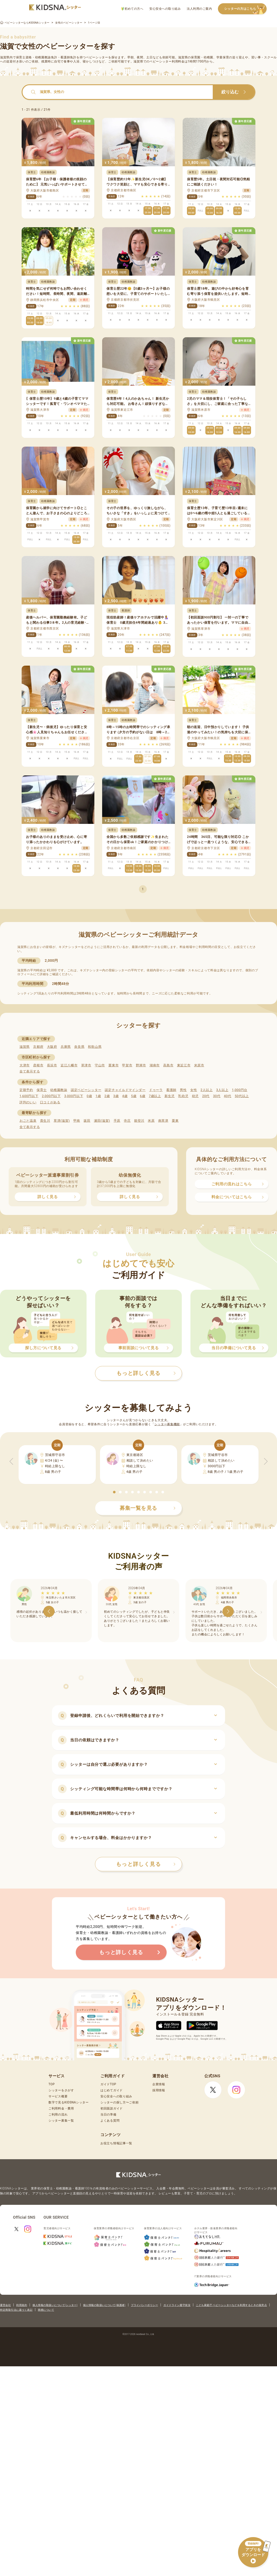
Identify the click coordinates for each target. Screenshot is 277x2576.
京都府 (38, 1047)
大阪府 (52, 1047)
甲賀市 (127, 1065)
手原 (117, 1121)
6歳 (142, 1096)
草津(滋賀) (62, 1121)
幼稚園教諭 (58, 1090)
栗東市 (113, 1065)
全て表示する (29, 1071)
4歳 (125, 1096)
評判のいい (28, 1102)
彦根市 (38, 1065)
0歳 (89, 1096)
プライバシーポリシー (144, 2305)
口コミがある (50, 1102)
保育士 (42, 1090)
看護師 (171, 1090)
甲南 (76, 1121)
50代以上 (242, 1096)
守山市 (100, 1065)
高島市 (168, 1065)
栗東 (175, 1121)
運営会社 (5, 2305)
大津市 (24, 1065)
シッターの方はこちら (245, 8)
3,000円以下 (73, 1096)
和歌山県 (94, 1047)
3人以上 (222, 1090)
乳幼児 (183, 1096)
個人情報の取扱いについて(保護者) (104, 2305)
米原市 (199, 1065)
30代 (216, 1096)
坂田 (87, 1121)
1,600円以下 (28, 1096)
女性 (193, 1090)
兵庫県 (66, 1047)
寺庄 (127, 1121)
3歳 (116, 1096)
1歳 (98, 1096)
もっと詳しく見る (146, 1864)
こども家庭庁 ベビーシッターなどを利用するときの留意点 (231, 2305)
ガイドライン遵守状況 (176, 2305)
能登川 (139, 1121)
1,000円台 (239, 1090)
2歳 (107, 1096)
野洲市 (141, 1065)
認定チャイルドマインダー (125, 1090)
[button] (114, 1492)
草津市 (86, 1065)
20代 (205, 1096)
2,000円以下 (51, 1096)
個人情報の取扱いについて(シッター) (55, 2305)
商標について (46, 2309)
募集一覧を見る (148, 1508)
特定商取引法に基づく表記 (16, 2309)
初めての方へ (132, 9)
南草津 (163, 1121)
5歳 (134, 1096)
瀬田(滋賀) (102, 1121)
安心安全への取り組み (165, 8)
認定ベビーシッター (86, 1090)
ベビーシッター (97, 57)
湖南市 (155, 1065)
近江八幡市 (69, 1065)
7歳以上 (155, 1096)
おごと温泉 (28, 1121)
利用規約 (21, 2305)
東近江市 (184, 1065)
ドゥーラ (156, 1090)
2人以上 (207, 1090)
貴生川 (45, 1121)
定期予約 (26, 1090)
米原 (151, 1121)
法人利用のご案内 (199, 8)
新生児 (169, 1096)
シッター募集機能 (167, 1424)
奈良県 (79, 1047)
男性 (183, 1090)
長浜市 (52, 1065)
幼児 (195, 1096)
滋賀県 (24, 1047)
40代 (227, 1096)
